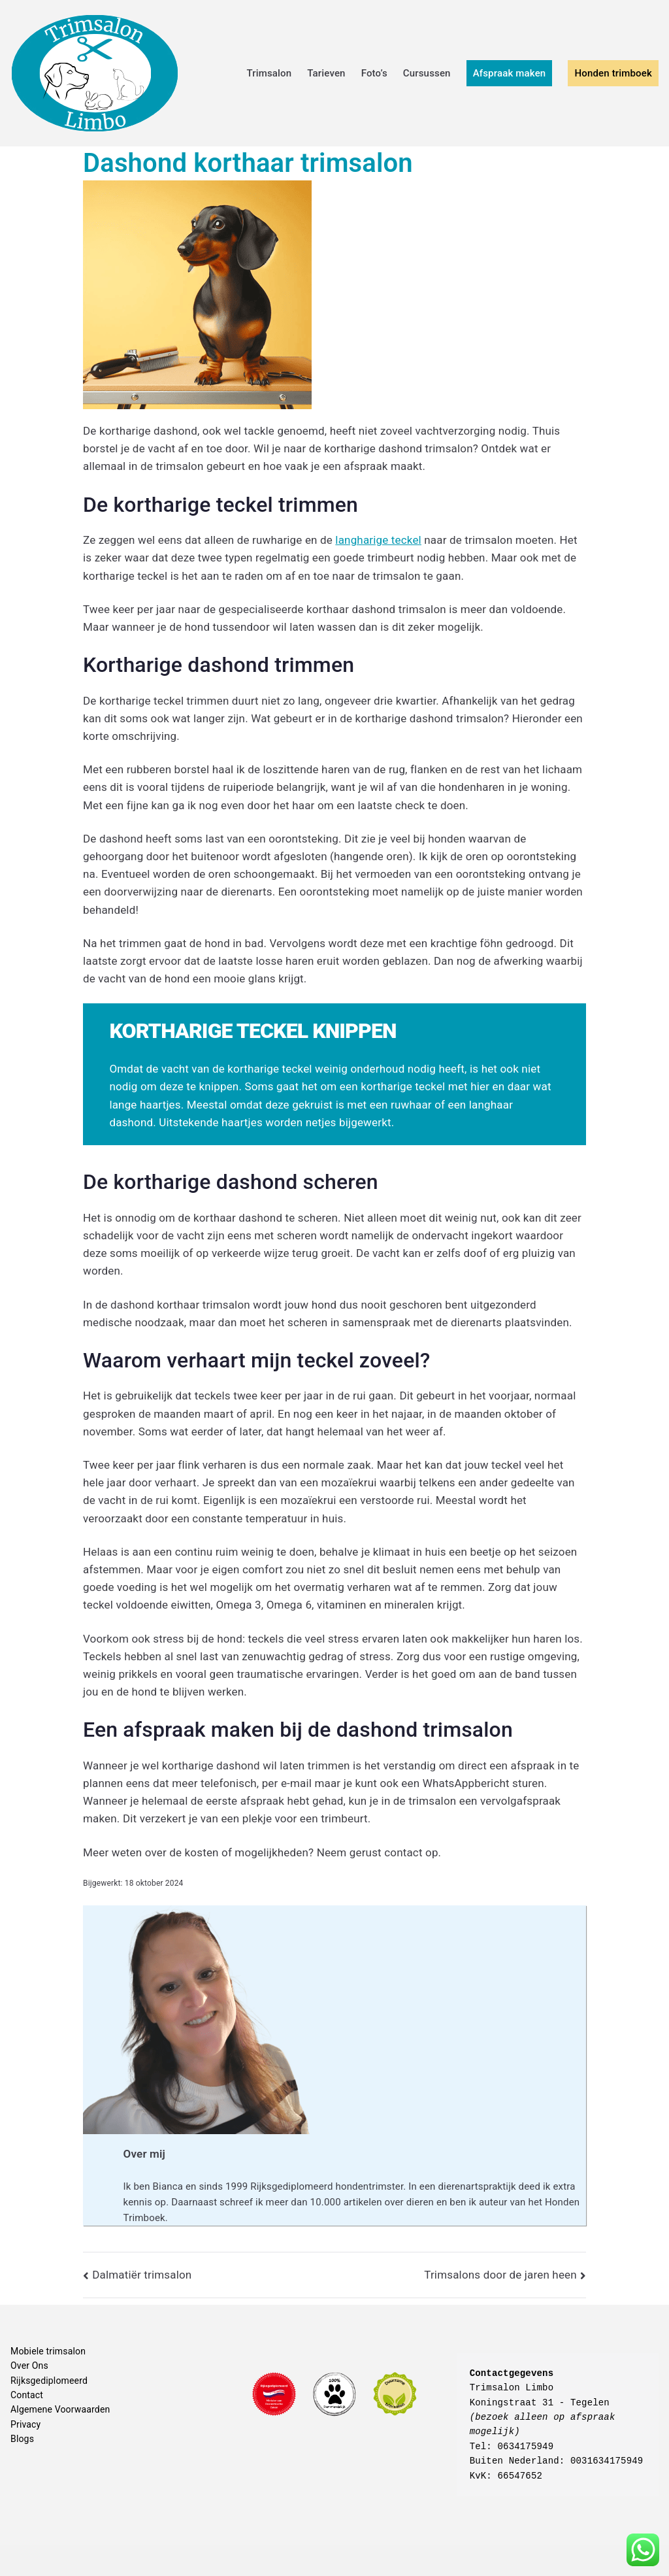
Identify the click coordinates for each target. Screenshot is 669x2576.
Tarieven (326, 73)
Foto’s (374, 73)
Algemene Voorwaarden (60, 2409)
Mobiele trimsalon (48, 2351)
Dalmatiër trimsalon (141, 2274)
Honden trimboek (613, 73)
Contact (26, 2395)
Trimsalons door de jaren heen (500, 2274)
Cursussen (427, 73)
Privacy (25, 2424)
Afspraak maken (509, 73)
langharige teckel (378, 539)
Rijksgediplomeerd (49, 2380)
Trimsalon (268, 73)
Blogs (22, 2439)
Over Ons (29, 2365)
